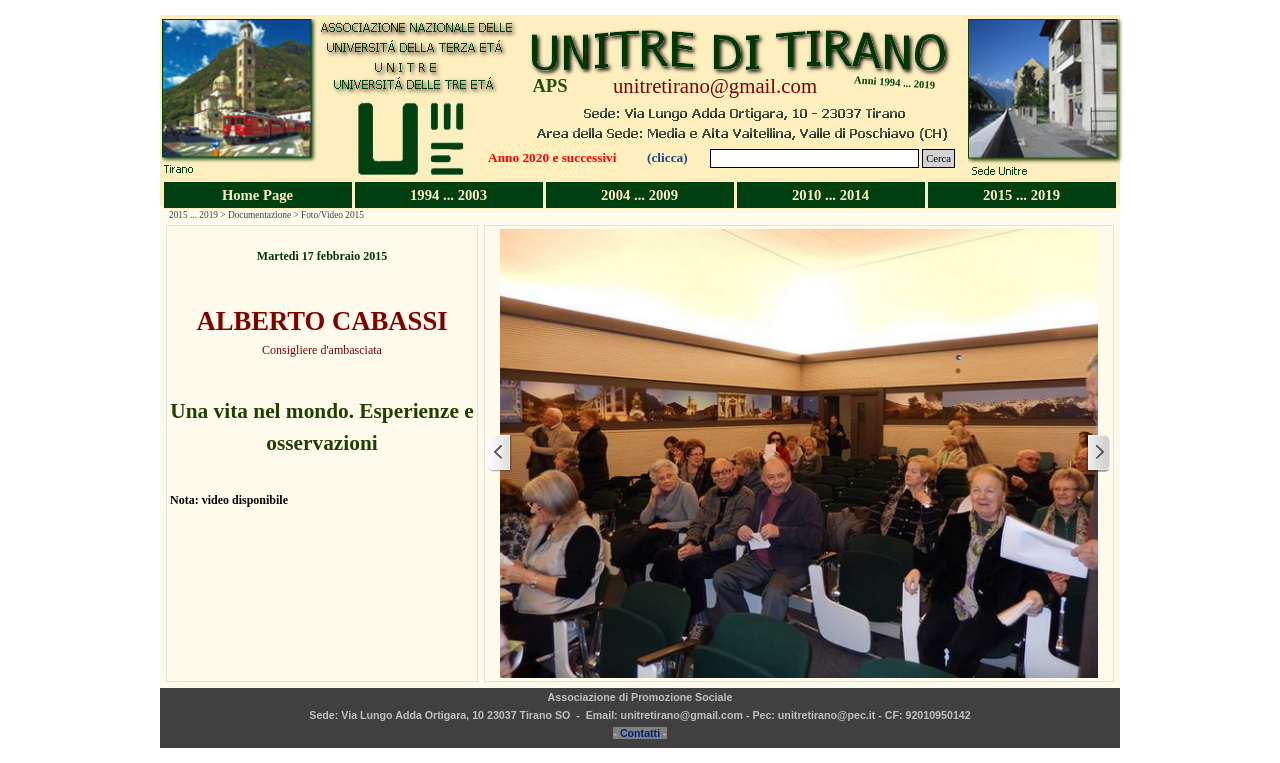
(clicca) (667, 157)
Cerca (938, 158)
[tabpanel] (322, 379)
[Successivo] (1098, 453)
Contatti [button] (640, 733)
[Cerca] (814, 158)
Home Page (257, 195)
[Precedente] (500, 453)
